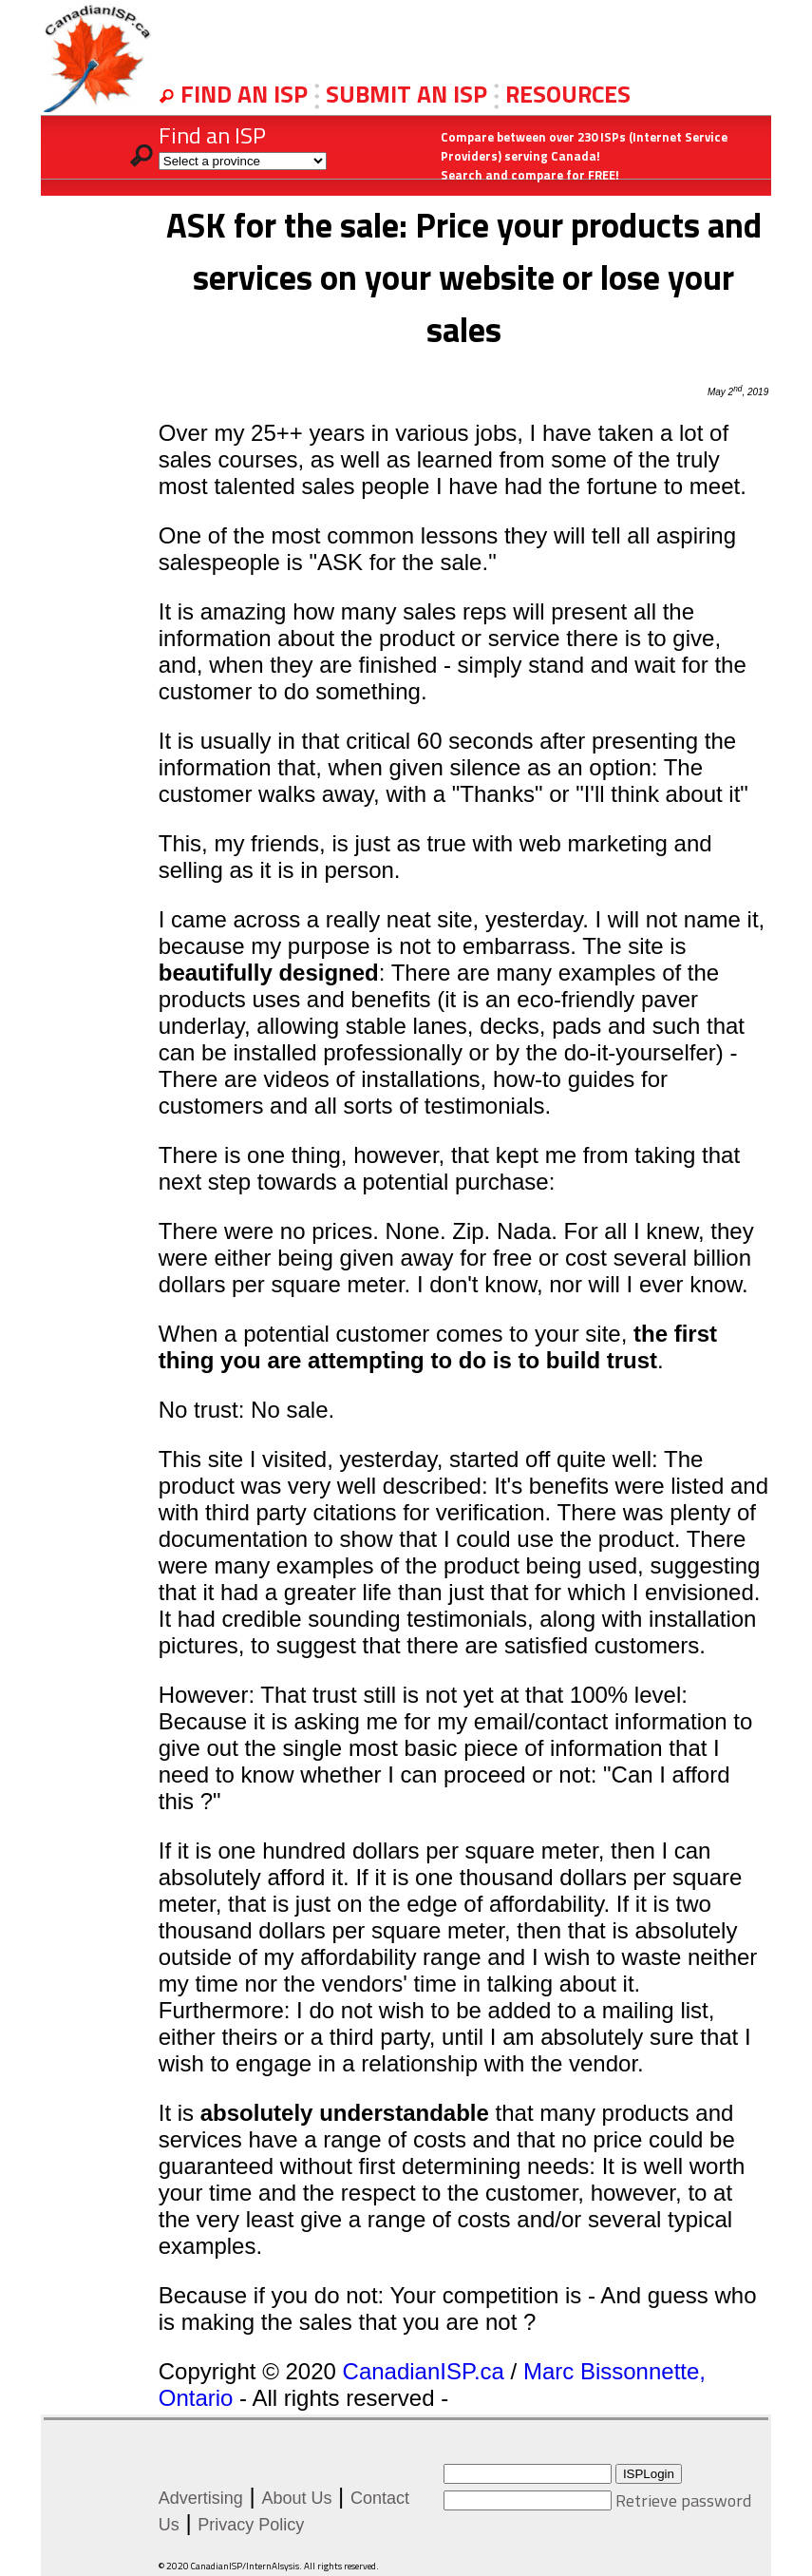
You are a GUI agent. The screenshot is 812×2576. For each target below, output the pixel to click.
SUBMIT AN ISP (409, 94)
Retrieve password (683, 2500)
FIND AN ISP (246, 94)
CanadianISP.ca (423, 2371)
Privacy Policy (251, 2524)
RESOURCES (568, 94)
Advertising (201, 2498)
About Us (296, 2498)
